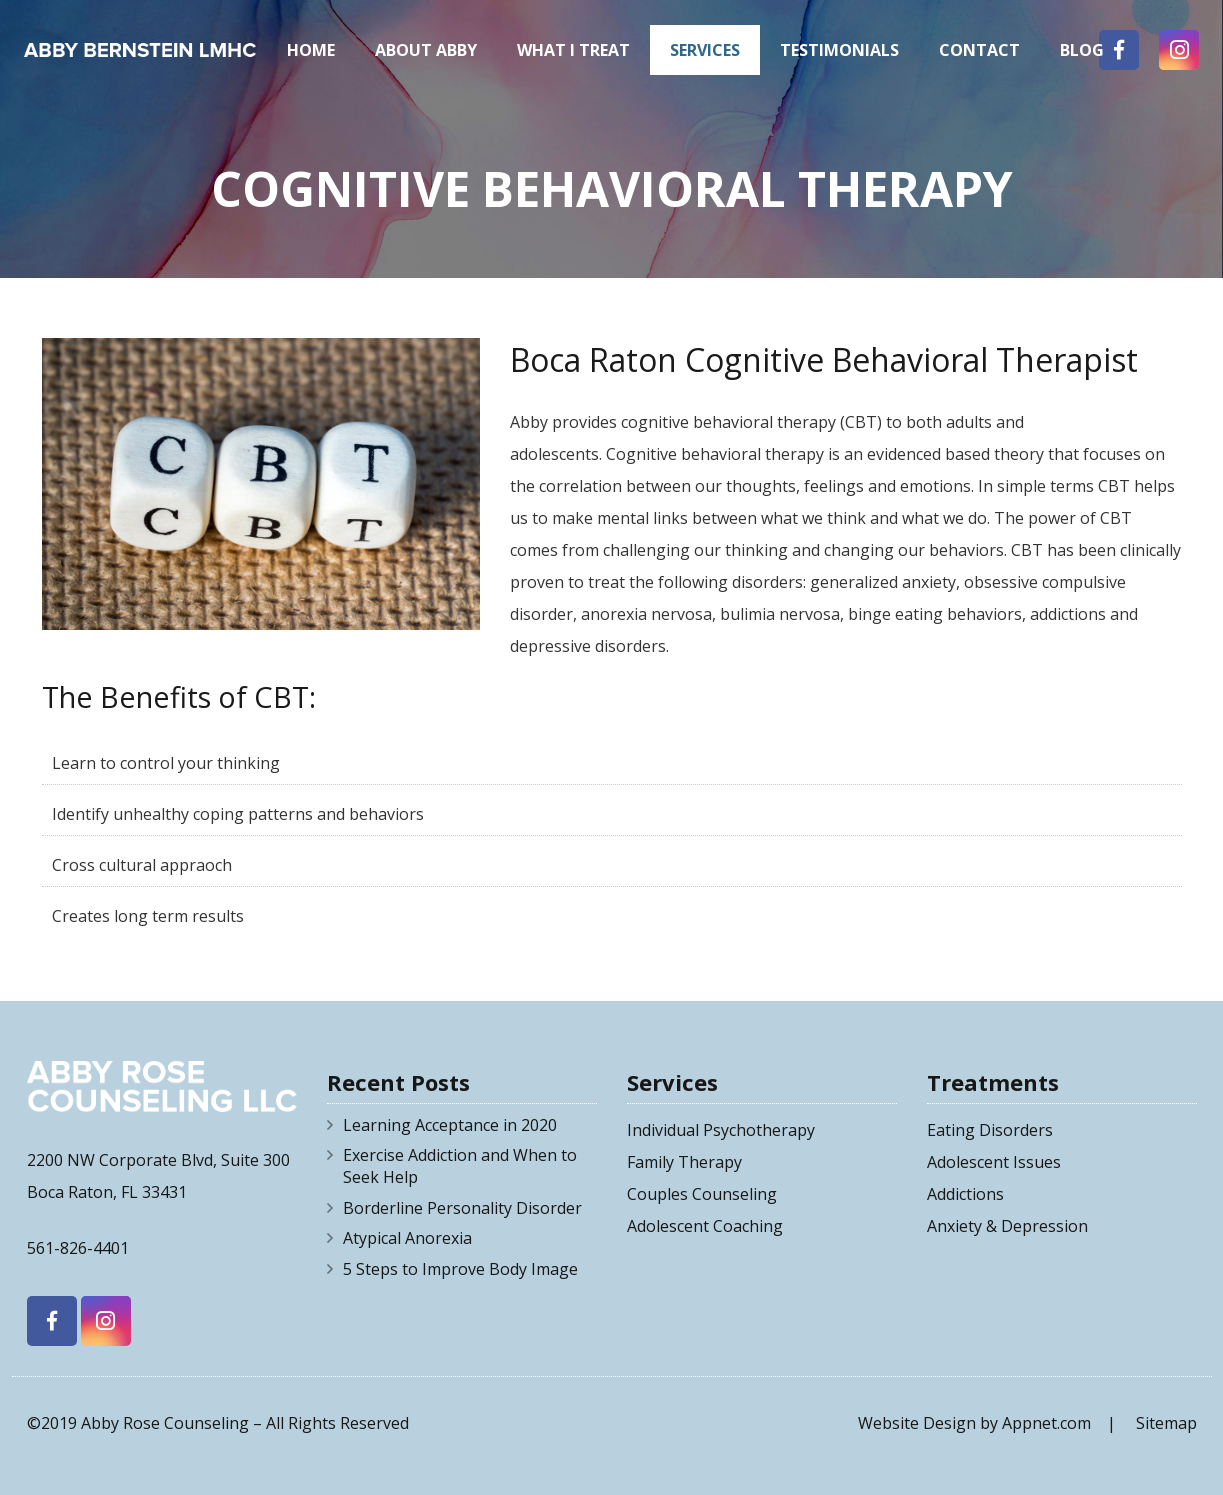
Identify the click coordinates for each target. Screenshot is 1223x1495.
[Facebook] (52, 1321)
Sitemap (1166, 1423)
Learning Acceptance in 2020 (450, 1125)
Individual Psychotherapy (721, 1130)
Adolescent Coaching (705, 1226)
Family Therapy (684, 1162)
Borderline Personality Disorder (462, 1208)
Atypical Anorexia (407, 1238)
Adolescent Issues (994, 1162)
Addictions (965, 1194)
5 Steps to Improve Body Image (460, 1269)
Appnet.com (1046, 1423)
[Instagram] (106, 1321)
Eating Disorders (990, 1130)
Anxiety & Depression (1007, 1226)
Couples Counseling (702, 1194)
